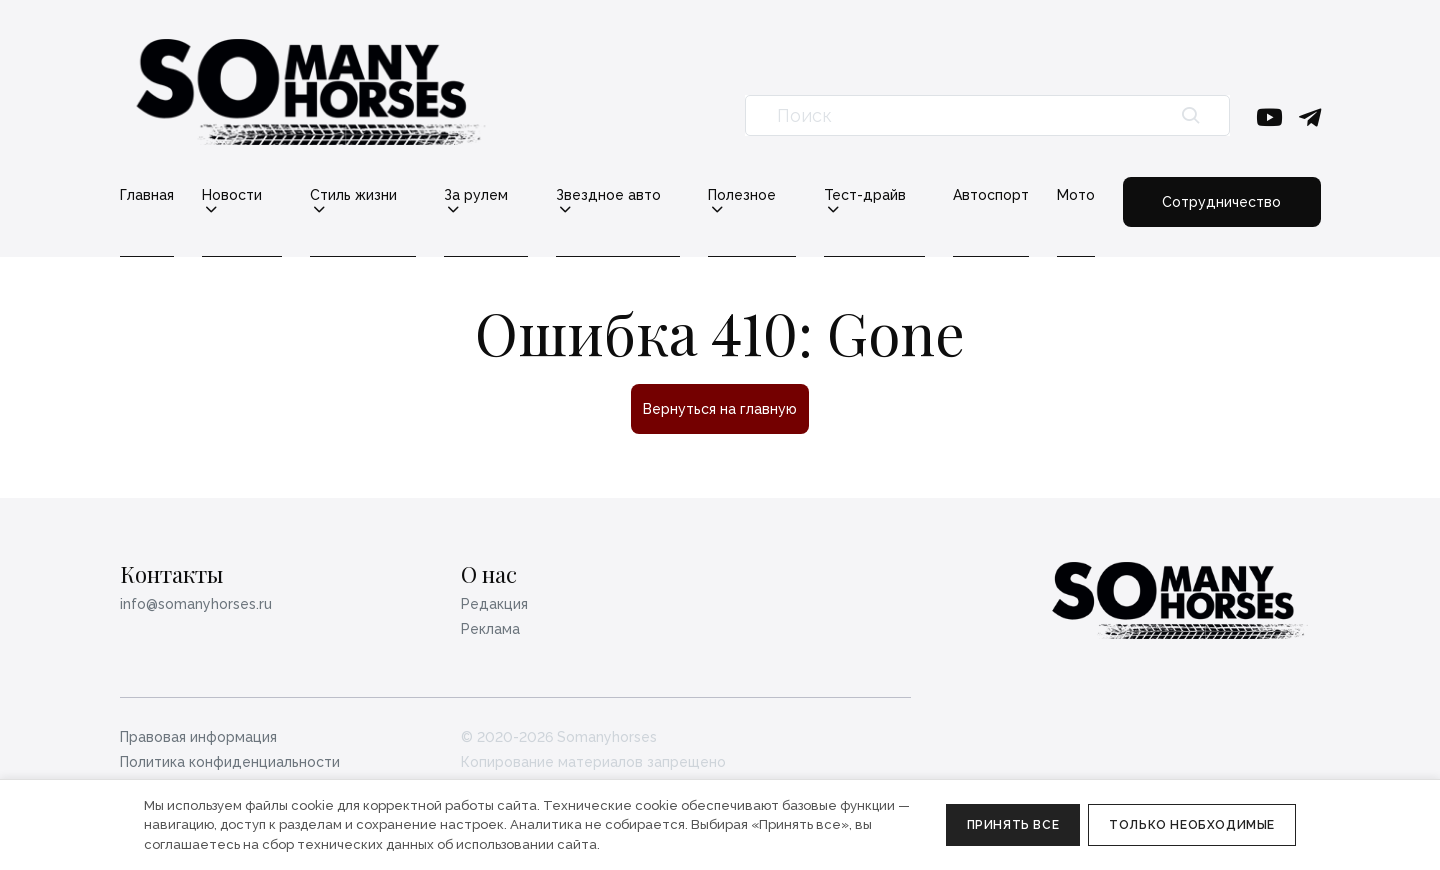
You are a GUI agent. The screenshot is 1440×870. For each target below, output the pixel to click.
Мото (1076, 195)
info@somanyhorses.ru (196, 604)
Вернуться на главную (720, 409)
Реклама (490, 629)
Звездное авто (608, 195)
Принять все (1013, 825)
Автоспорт (991, 195)
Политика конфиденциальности (230, 762)
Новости (232, 195)
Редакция (494, 604)
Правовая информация (198, 737)
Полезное (742, 195)
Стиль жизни (353, 195)
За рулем (476, 195)
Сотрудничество (1221, 202)
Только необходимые (1192, 825)
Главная (147, 195)
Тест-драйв (865, 195)
